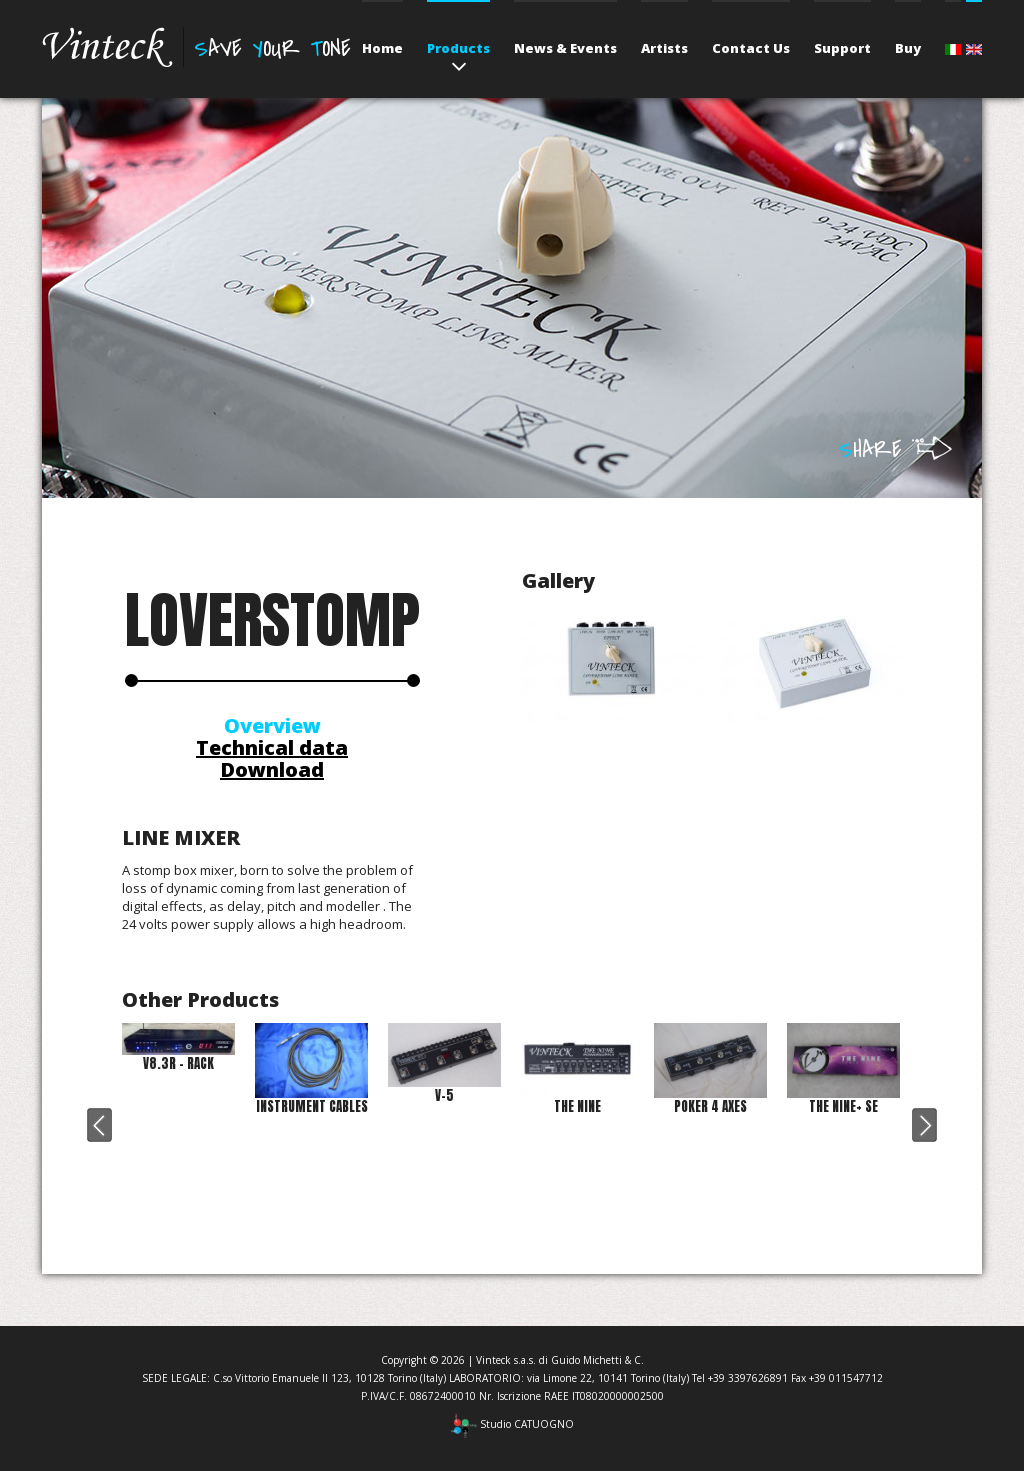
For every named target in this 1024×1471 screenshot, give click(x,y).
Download (272, 769)
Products (458, 48)
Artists (664, 48)
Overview (272, 725)
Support (842, 48)
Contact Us (751, 48)
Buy (908, 48)
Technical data (272, 747)
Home (382, 48)
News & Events (565, 48)
